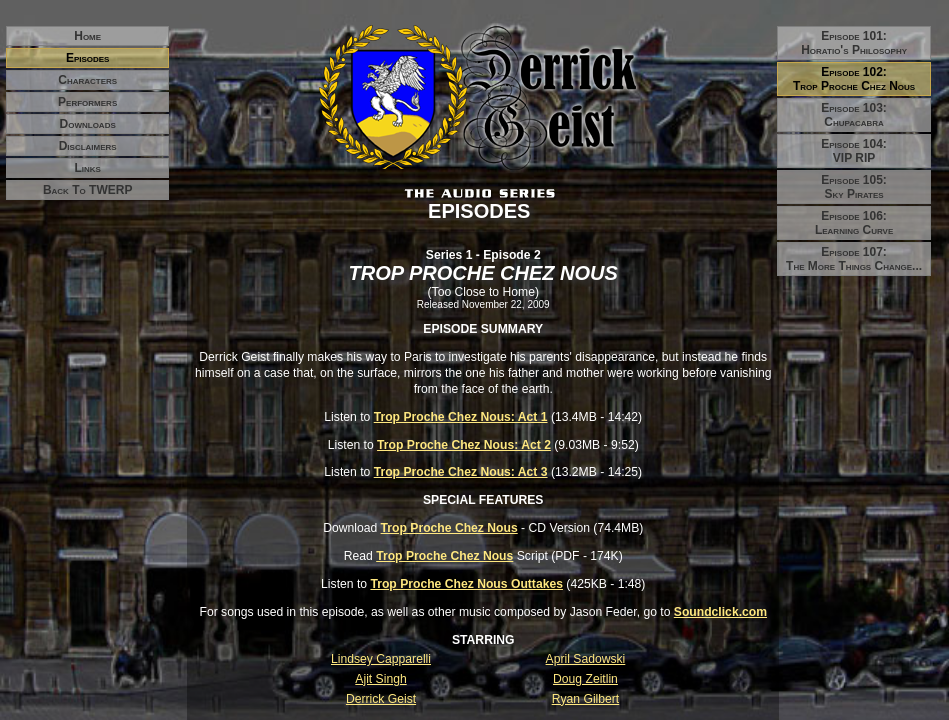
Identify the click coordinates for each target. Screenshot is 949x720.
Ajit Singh (380, 679)
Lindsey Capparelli (381, 659)
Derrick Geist (381, 699)
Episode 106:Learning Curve (854, 223)
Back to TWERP (88, 190)
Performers (87, 102)
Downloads (88, 124)
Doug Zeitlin (585, 679)
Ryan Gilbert (586, 699)
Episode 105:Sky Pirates (854, 187)
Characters (87, 80)
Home (87, 36)
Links (87, 168)
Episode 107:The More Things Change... (854, 259)
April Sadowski (586, 659)
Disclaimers (88, 146)
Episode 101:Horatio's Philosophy (854, 43)
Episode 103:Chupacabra (854, 115)
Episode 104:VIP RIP (854, 151)
